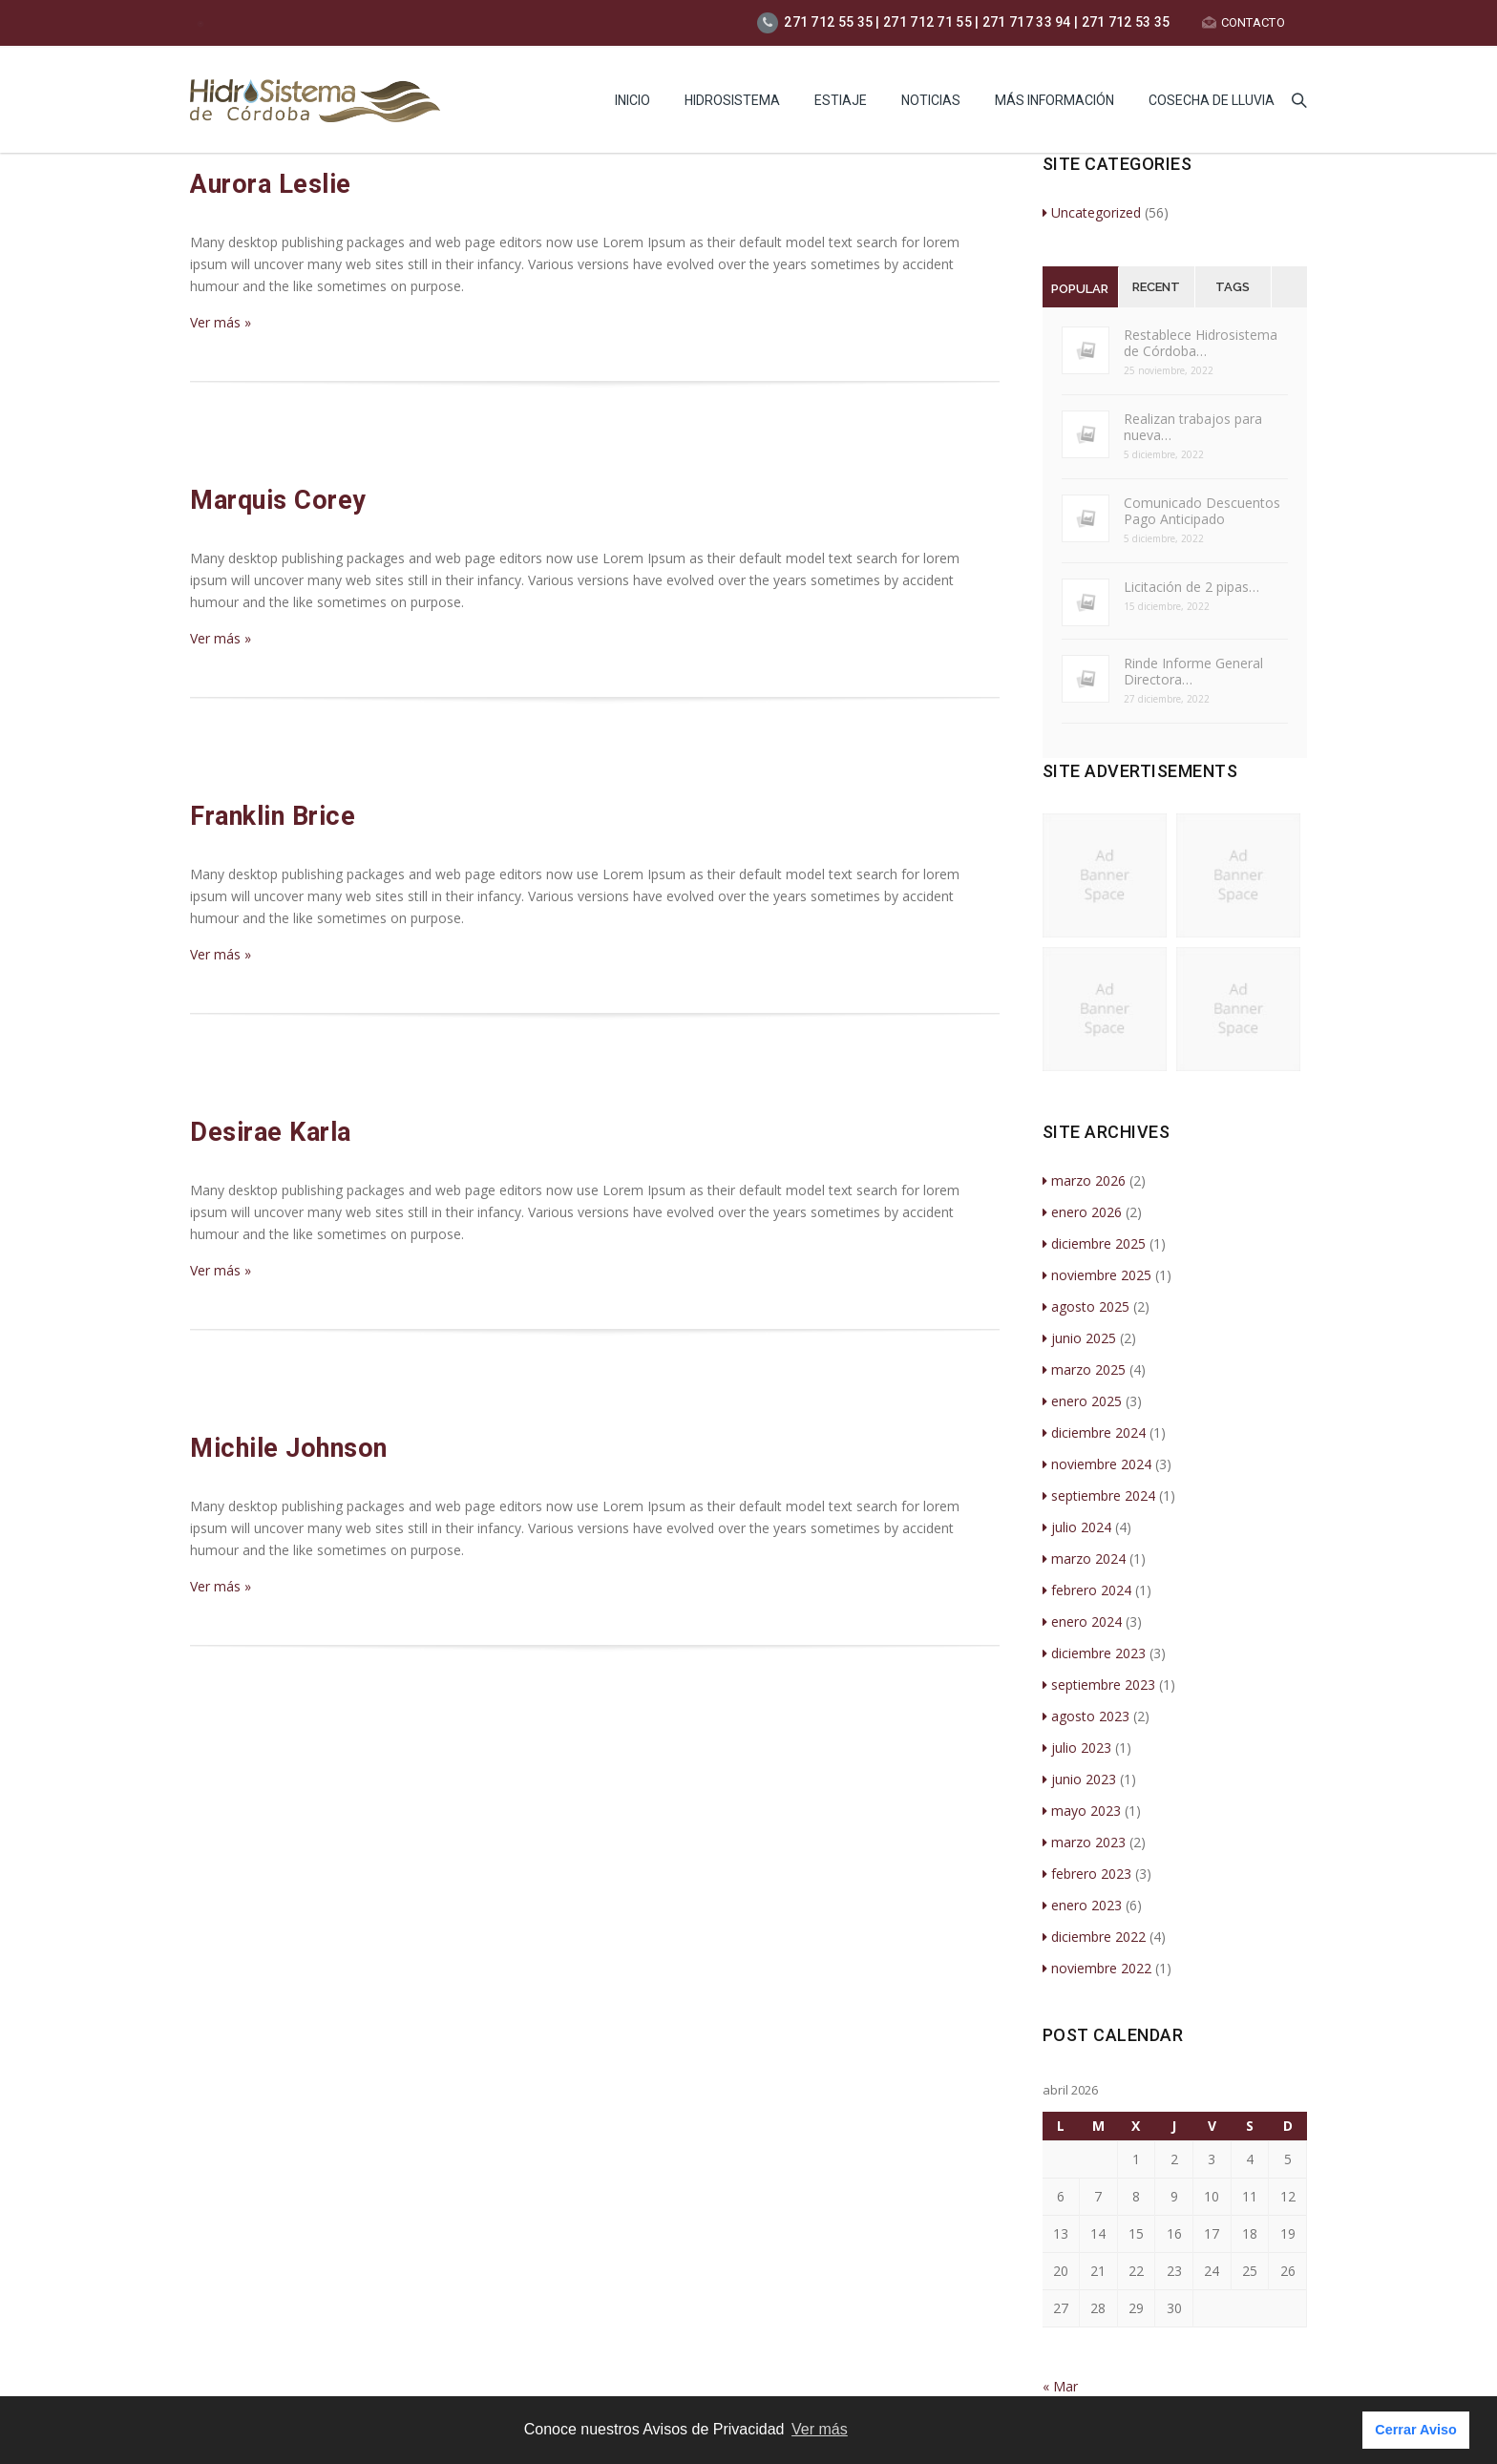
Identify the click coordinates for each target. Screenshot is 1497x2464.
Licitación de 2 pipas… (1191, 587)
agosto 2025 (1086, 1306)
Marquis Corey (278, 500)
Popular (1079, 289)
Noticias (930, 100)
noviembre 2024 (1097, 1464)
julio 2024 (1077, 1527)
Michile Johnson (289, 1448)
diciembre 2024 (1094, 1432)
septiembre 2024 (1099, 1495)
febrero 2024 (1087, 1590)
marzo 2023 (1084, 1842)
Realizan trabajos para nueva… (1193, 427)
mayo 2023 (1082, 1810)
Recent (1156, 287)
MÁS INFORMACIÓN (1054, 100)
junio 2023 (1079, 1779)
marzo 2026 (1084, 1180)
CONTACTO (1243, 22)
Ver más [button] (819, 2429)
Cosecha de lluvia (1212, 100)
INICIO (632, 100)
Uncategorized (1092, 212)
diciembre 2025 (1094, 1243)
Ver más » (220, 322)
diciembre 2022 (1094, 1936)
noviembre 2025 (1097, 1275)
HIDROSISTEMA (732, 100)
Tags (1232, 287)
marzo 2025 (1084, 1369)
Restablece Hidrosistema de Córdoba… (1200, 342)
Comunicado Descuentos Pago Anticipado (1202, 511)
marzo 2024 (1084, 1558)
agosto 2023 (1086, 1716)
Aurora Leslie (270, 184)
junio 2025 (1079, 1338)
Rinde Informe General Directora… (1193, 671)
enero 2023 (1082, 1905)
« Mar (1060, 2386)
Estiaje (840, 100)
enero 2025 (1082, 1401)
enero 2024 (1082, 1621)
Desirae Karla (270, 1132)
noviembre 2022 (1097, 1968)
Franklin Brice (272, 816)
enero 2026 (1082, 1212)
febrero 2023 (1087, 1873)
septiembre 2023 (1099, 1684)
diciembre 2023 (1094, 1653)
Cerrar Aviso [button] (1415, 2429)
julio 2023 (1077, 1747)
